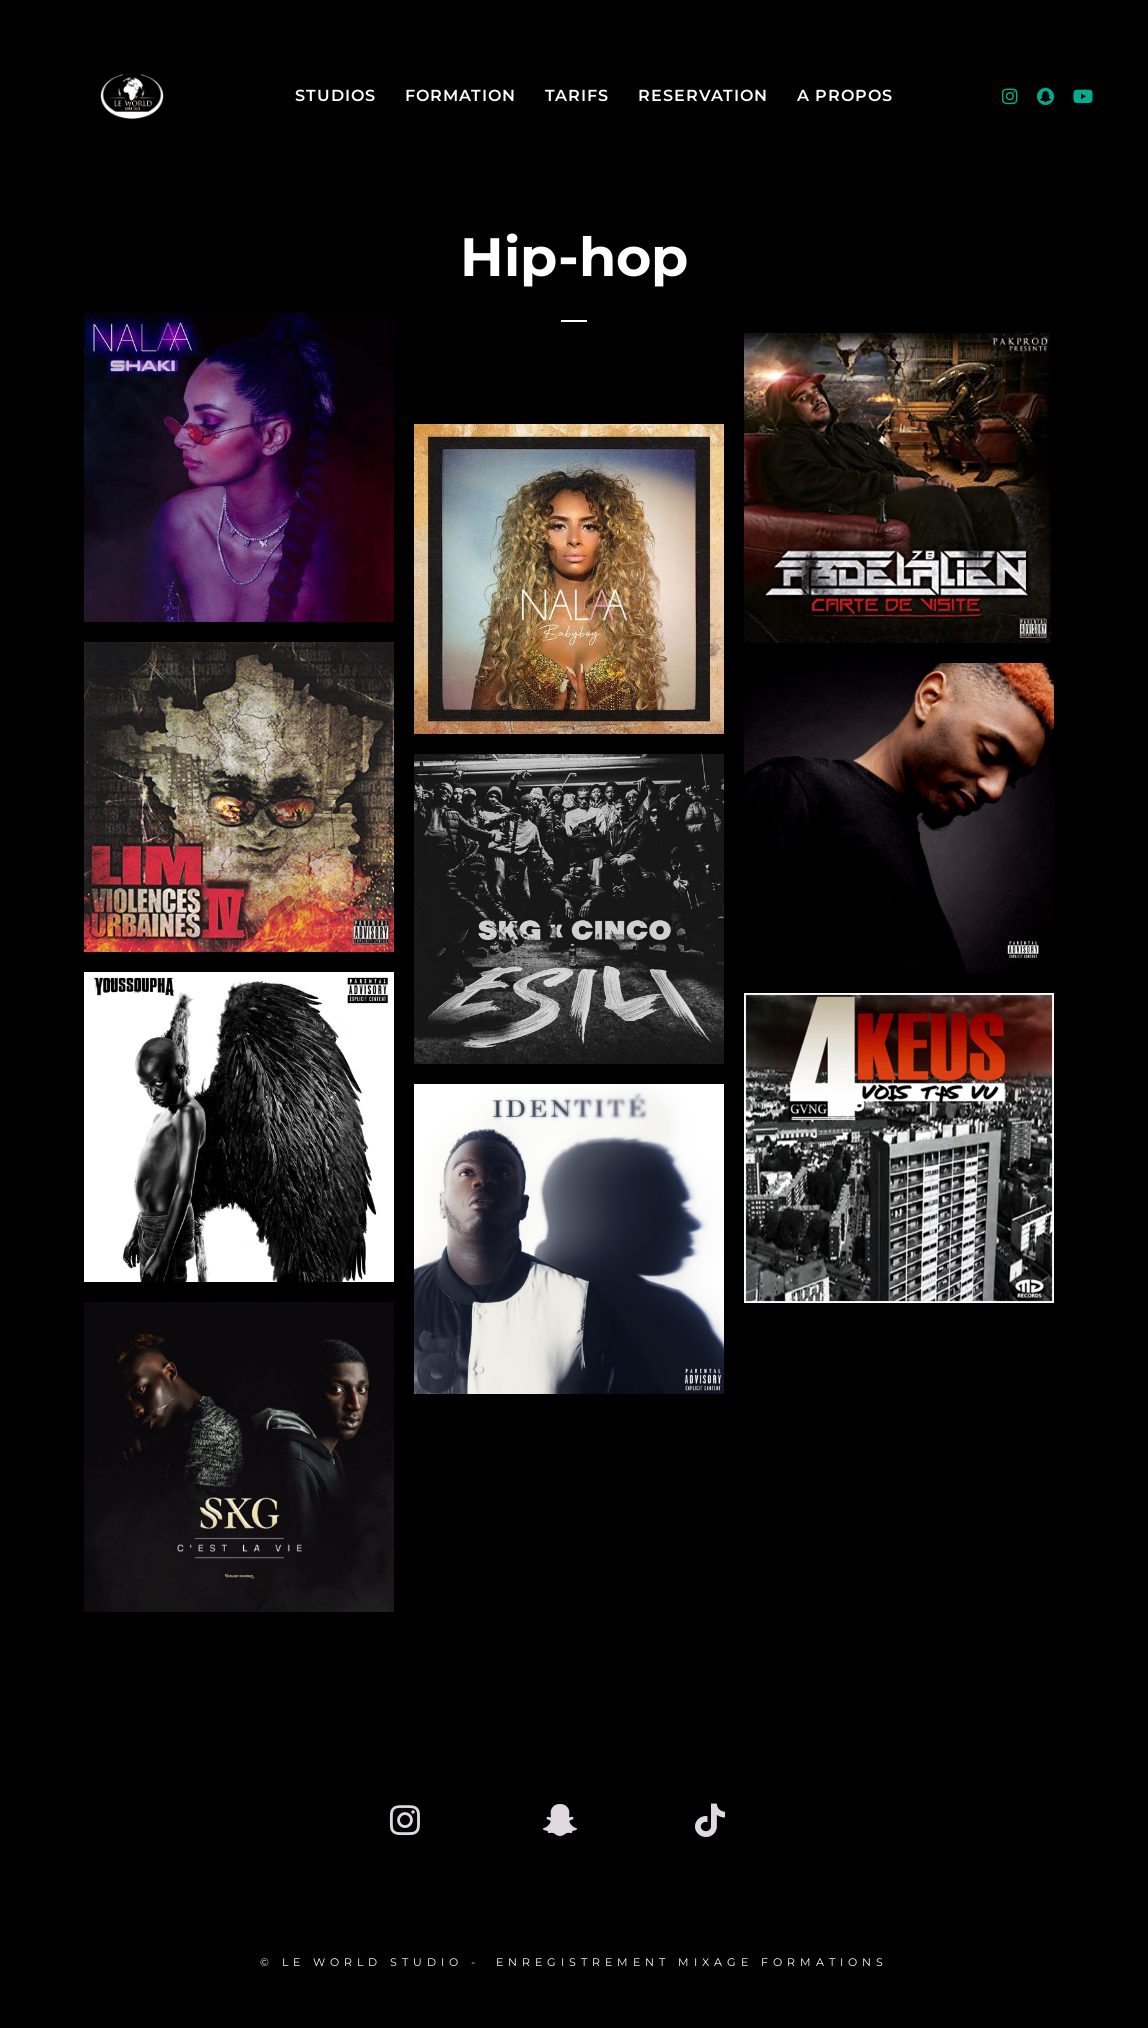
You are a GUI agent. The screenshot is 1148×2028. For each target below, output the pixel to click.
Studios (335, 95)
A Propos (845, 95)
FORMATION (460, 95)
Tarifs (577, 95)
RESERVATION (703, 95)
